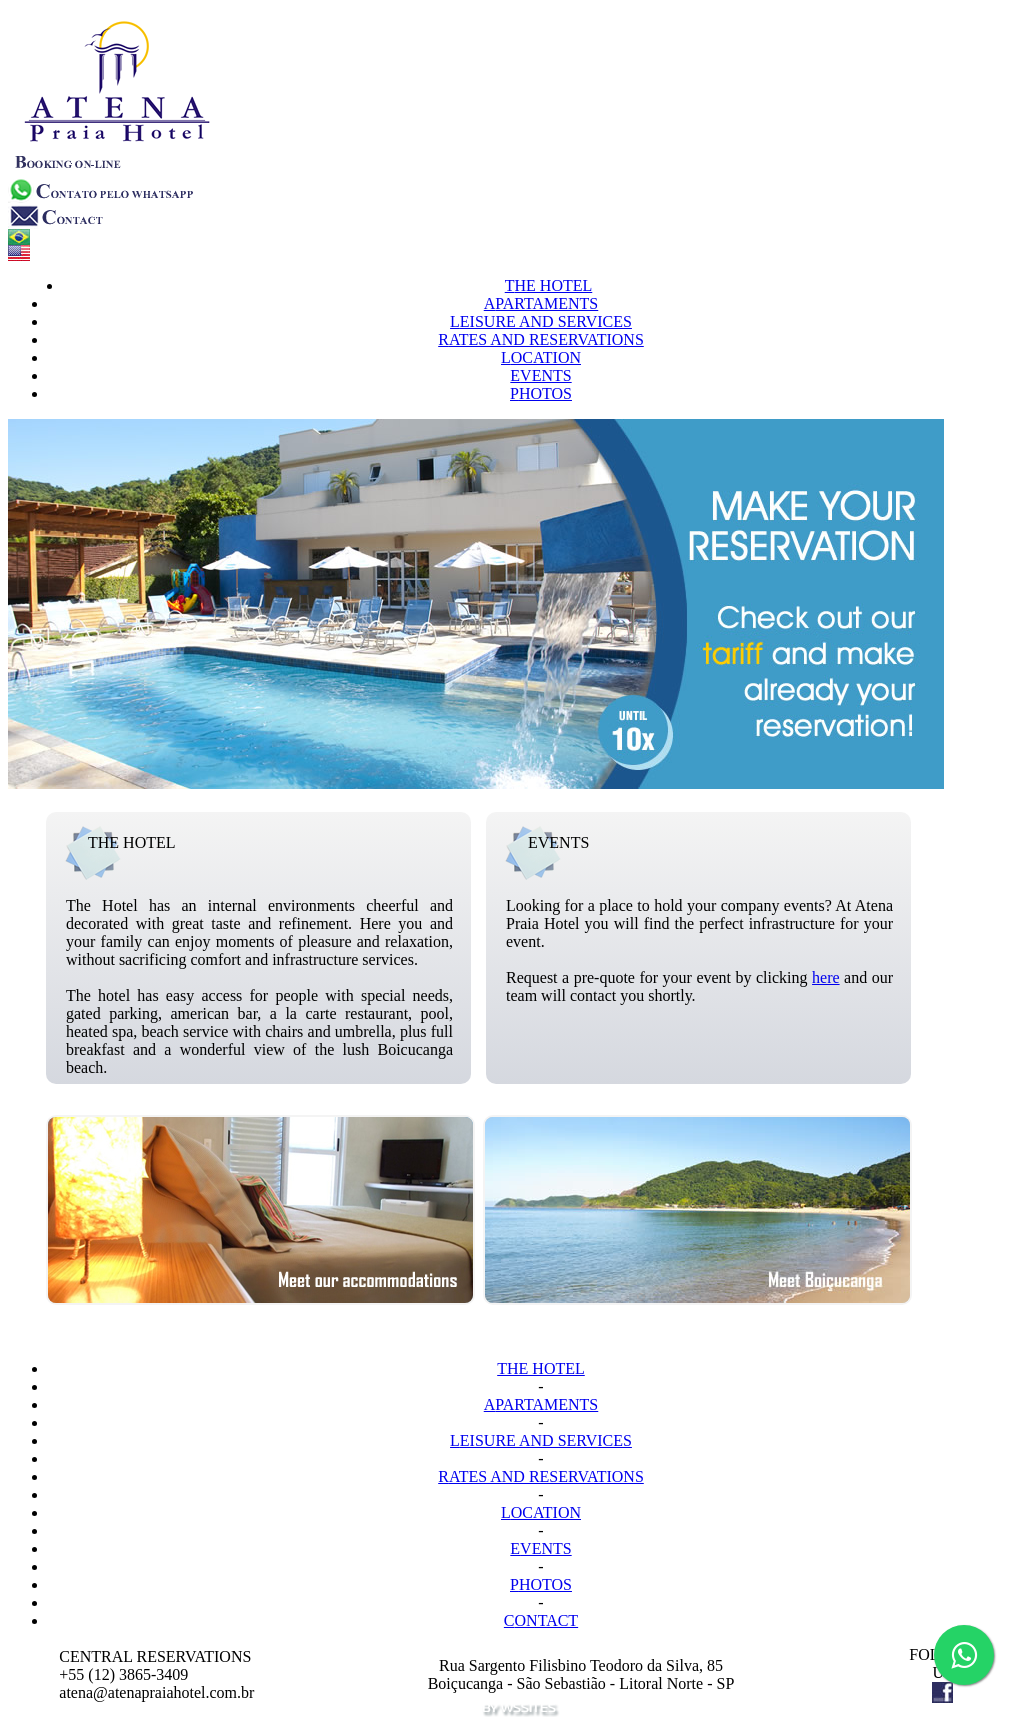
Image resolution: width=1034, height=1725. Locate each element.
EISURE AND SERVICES (541, 321)
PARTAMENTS (541, 303)
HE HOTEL (549, 285)
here (826, 977)
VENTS (540, 375)
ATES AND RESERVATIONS (541, 339)
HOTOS (541, 393)
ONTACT (541, 1620)
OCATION (541, 357)
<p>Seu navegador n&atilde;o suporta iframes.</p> (521, 604)
